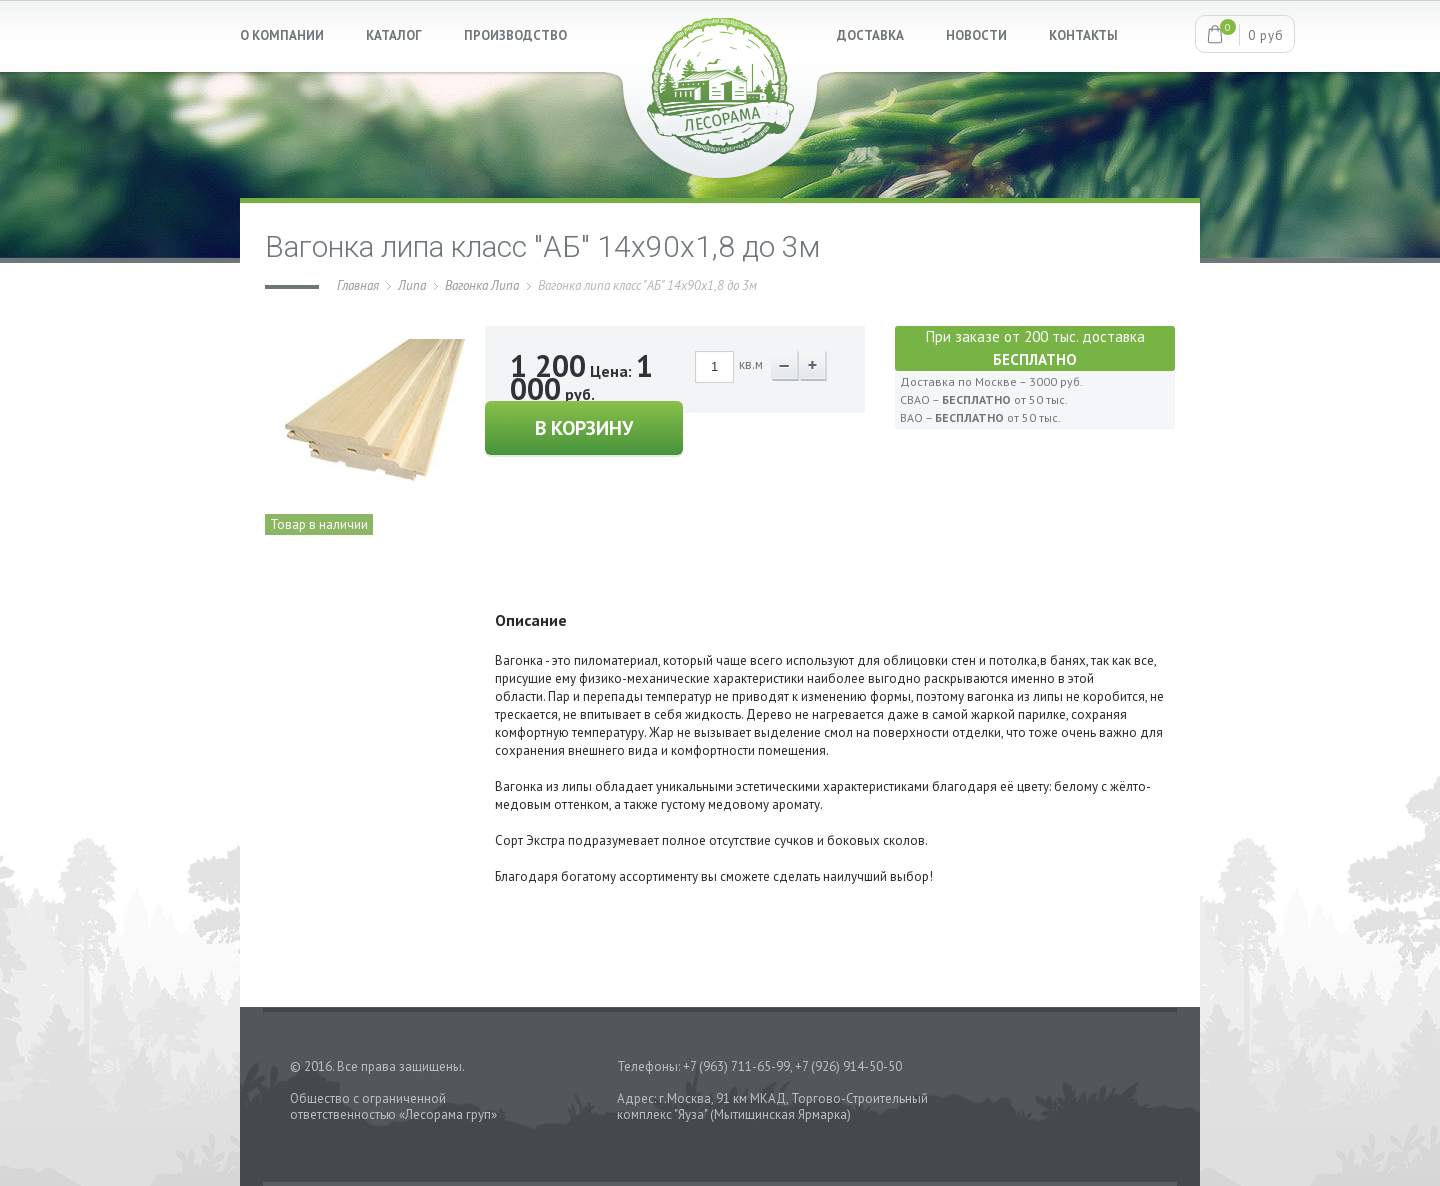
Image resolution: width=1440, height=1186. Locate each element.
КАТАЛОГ (394, 35)
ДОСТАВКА (870, 35)
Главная (358, 285)
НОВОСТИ (976, 35)
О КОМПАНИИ (282, 35)
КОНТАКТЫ (1083, 35)
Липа (412, 285)
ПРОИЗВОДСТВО (515, 35)
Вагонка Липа (482, 285)
